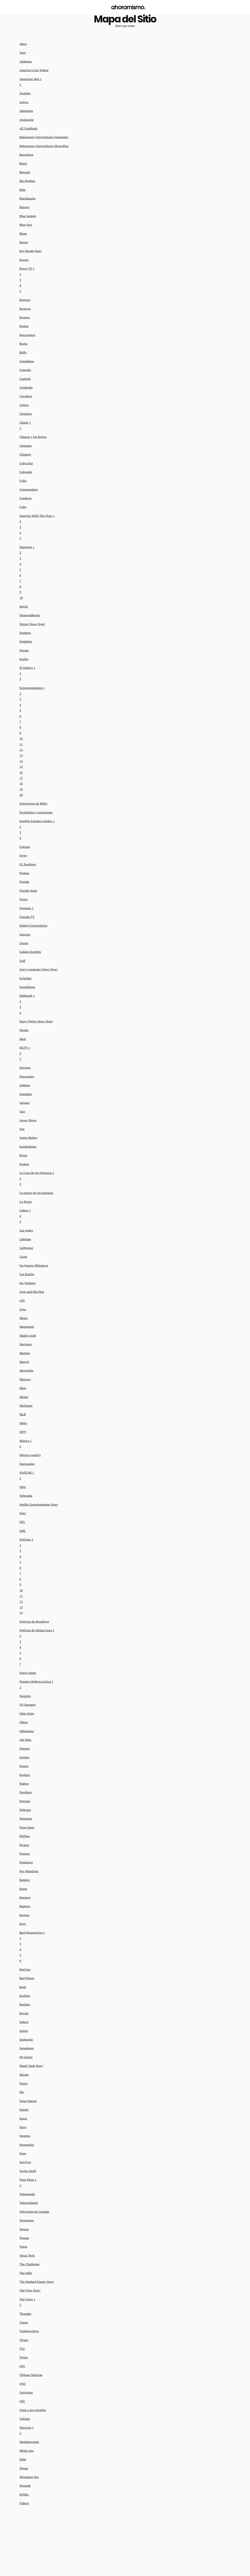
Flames (24, 873)
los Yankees (27, 1283)
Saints (23, 2031)
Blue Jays (25, 225)
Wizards (25, 2486)
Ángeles (25, 93)
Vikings (24, 2419)
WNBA (24, 2494)
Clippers (25, 454)
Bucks (23, 343)
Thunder (25, 2314)
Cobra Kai (26, 463)
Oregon (24, 1748)
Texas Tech (27, 2255)
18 (21, 783)
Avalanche (26, 120)
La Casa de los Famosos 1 (36, 1173)
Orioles (24, 1757)
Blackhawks (27, 198)
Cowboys (25, 498)
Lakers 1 (25, 1210)
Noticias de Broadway (34, 1621)
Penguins (25, 1818)
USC (22, 2401)
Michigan (25, 1405)
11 (21, 744)
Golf (22, 961)
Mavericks (26, 1370)
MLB (22, 1414)
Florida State (28, 890)
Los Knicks (26, 1274)
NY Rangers (27, 1704)
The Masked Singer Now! (36, 2282)
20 (21, 795)
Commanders (28, 489)
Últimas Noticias (30, 2375)
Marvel (24, 1362)
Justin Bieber (28, 1138)
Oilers (23, 1722)
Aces (22, 52)
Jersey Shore (27, 1120)
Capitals (25, 379)
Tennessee (26, 2220)
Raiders (24, 1880)
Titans (23, 2340)
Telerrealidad (28, 2203)
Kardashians (27, 1146)
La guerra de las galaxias (36, 1193)
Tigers (23, 2322)
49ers (23, 44)
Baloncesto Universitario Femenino (43, 137)
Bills (22, 190)
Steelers (25, 2136)
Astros (23, 102)
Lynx (22, 1309)
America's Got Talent (33, 70)
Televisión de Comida (34, 2211)
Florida (24, 882)
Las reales (26, 1230)
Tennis (24, 2229)
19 (21, 789)
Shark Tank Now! (31, 2066)
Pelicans (25, 1810)
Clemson (25, 446)
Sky (21, 2092)
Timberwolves (29, 2331)
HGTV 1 (24, 1047)
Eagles (23, 659)
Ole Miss (25, 1740)
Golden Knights (30, 952)
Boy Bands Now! (30, 251)
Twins (23, 2357)
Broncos (25, 309)
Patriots (24, 1801)
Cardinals (26, 387)
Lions (23, 1256)
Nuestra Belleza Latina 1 (36, 1681)
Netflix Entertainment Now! (38, 1504)
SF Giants (26, 2057)
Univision (26, 2392)
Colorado (25, 472)
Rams (23, 1889)
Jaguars (24, 1103)
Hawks (23, 1030)
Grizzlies (25, 978)
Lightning (26, 1248)
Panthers (25, 1792)
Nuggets (25, 1696)
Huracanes (26, 1076)
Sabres (23, 2022)
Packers (24, 1775)
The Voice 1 (27, 2299)
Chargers (25, 414)
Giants (23, 943)
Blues (23, 233)
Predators (26, 1862)
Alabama (25, 61)
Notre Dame (27, 1673)
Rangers (25, 1897)
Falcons (24, 847)
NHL (22, 1531)
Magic (23, 1318)
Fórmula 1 (26, 908)
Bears (23, 163)
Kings (23, 1155)
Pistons (24, 1854)
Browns (24, 317)
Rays (22, 1924)
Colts (23, 480)
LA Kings (25, 1202)
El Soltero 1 (27, 668)
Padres (24, 1783)
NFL (22, 1522)
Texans (24, 2238)
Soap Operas (28, 2101)
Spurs (23, 2118)
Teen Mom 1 (27, 2179)
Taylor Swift (27, 2171)
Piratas (24, 1845)
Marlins (24, 1353)
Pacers (23, 1766)
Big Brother (27, 181)
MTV (22, 1432)
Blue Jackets (27, 216)
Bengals (24, 172)
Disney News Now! (32, 624)
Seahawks (26, 2039)
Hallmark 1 (27, 995)
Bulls (22, 352)
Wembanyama (29, 2442)
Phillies (24, 1836)
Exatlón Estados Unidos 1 (37, 821)
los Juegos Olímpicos (33, 1265)
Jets (22, 1129)
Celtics (24, 405)
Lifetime (25, 1239)
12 (21, 750)
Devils (23, 606)
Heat (22, 1039)
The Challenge (29, 2264)
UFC (22, 2366)
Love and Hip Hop (31, 1292)
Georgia (24, 934)
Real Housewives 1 (32, 1932)
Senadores (26, 2048)
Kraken (24, 1164)
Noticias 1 (26, 1539)
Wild (22, 2459)
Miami (23, 1397)
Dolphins (25, 641)
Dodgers (25, 633)
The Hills (25, 2273)
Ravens (24, 1915)
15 (21, 766)
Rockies (24, 2004)
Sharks (24, 2074)
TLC (22, 2348)
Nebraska (25, 1496)
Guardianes (27, 987)
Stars (22, 2127)
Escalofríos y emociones (36, 812)
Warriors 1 (26, 2427)
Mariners (25, 1344)
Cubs (22, 507)
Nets (22, 1513)
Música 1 (25, 1441)
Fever (23, 855)
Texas (23, 2246)
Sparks (24, 2109)
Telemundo (27, 2194)
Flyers (23, 899)
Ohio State (26, 1713)
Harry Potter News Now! (36, 1021)
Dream (24, 650)
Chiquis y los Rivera (33, 437)
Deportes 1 (26, 547)
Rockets (24, 1996)
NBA (22, 1487)
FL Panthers (27, 864)
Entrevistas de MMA (33, 803)
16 (21, 772)
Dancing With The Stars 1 (37, 516)
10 (21, 597)
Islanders (25, 1094)
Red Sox (24, 1969)
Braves (24, 260)
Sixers (23, 2083)
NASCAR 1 (26, 1472)
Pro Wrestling (28, 1871)
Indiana (24, 1085)
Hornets (25, 1067)
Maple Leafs (27, 1335)
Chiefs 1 (25, 422)
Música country (30, 1455)
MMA (23, 1423)
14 (21, 761)
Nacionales (27, 1464)
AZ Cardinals (28, 128)
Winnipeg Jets (29, 2477)
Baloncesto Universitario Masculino (44, 146)
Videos (24, 2503)
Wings (23, 2468)
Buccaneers (27, 335)
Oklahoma (26, 1731)
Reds (22, 1987)
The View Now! (29, 2290)
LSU (22, 1300)
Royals (23, 2013)
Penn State (26, 1827)
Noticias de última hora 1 (36, 1630)
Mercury (25, 1379)
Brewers (25, 300)
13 (21, 755)
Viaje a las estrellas (32, 2410)
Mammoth (26, 1327)
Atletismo (26, 111)
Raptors (24, 1906)
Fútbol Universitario (33, 925)
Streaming (26, 2145)
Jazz (22, 1111)
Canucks (25, 370)
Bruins (23, 326)
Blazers (24, 207)
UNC (22, 2384)
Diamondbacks (29, 615)
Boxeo (23, 242)
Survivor (25, 2162)
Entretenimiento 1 (32, 688)
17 (21, 778)
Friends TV (27, 917)
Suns (22, 2153)
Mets (22, 1388)
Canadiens (26, 361)
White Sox (26, 2451)
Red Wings (26, 1978)
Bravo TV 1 (27, 268)
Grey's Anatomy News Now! (38, 969)
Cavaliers (25, 396)
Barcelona (26, 154)
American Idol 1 (30, 79)
